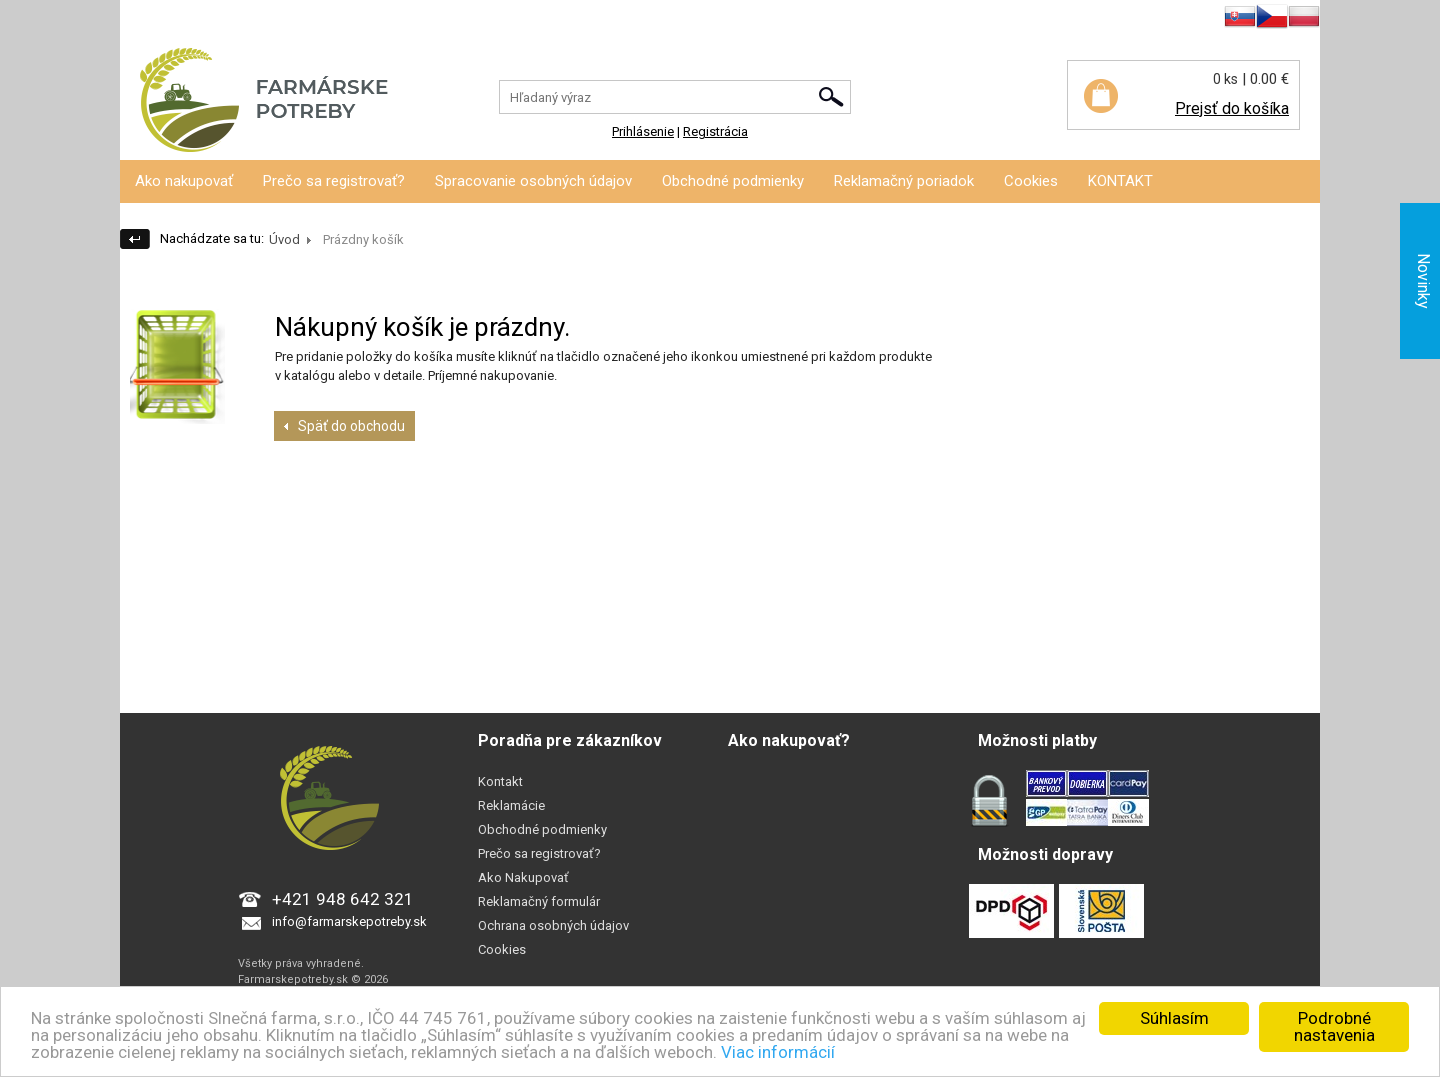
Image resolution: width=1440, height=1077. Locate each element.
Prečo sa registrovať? (334, 181)
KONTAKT (1120, 181)
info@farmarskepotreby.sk (349, 921)
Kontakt (500, 781)
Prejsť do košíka (1232, 108)
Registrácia (227, 19)
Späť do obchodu (351, 426)
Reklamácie (511, 805)
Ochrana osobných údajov (553, 925)
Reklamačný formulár (539, 901)
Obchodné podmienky (733, 181)
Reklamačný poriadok (904, 181)
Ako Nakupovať (523, 877)
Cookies (1031, 181)
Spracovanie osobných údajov (533, 181)
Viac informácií (778, 1052)
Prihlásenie (151, 19)
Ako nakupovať (184, 181)
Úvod (284, 239)
